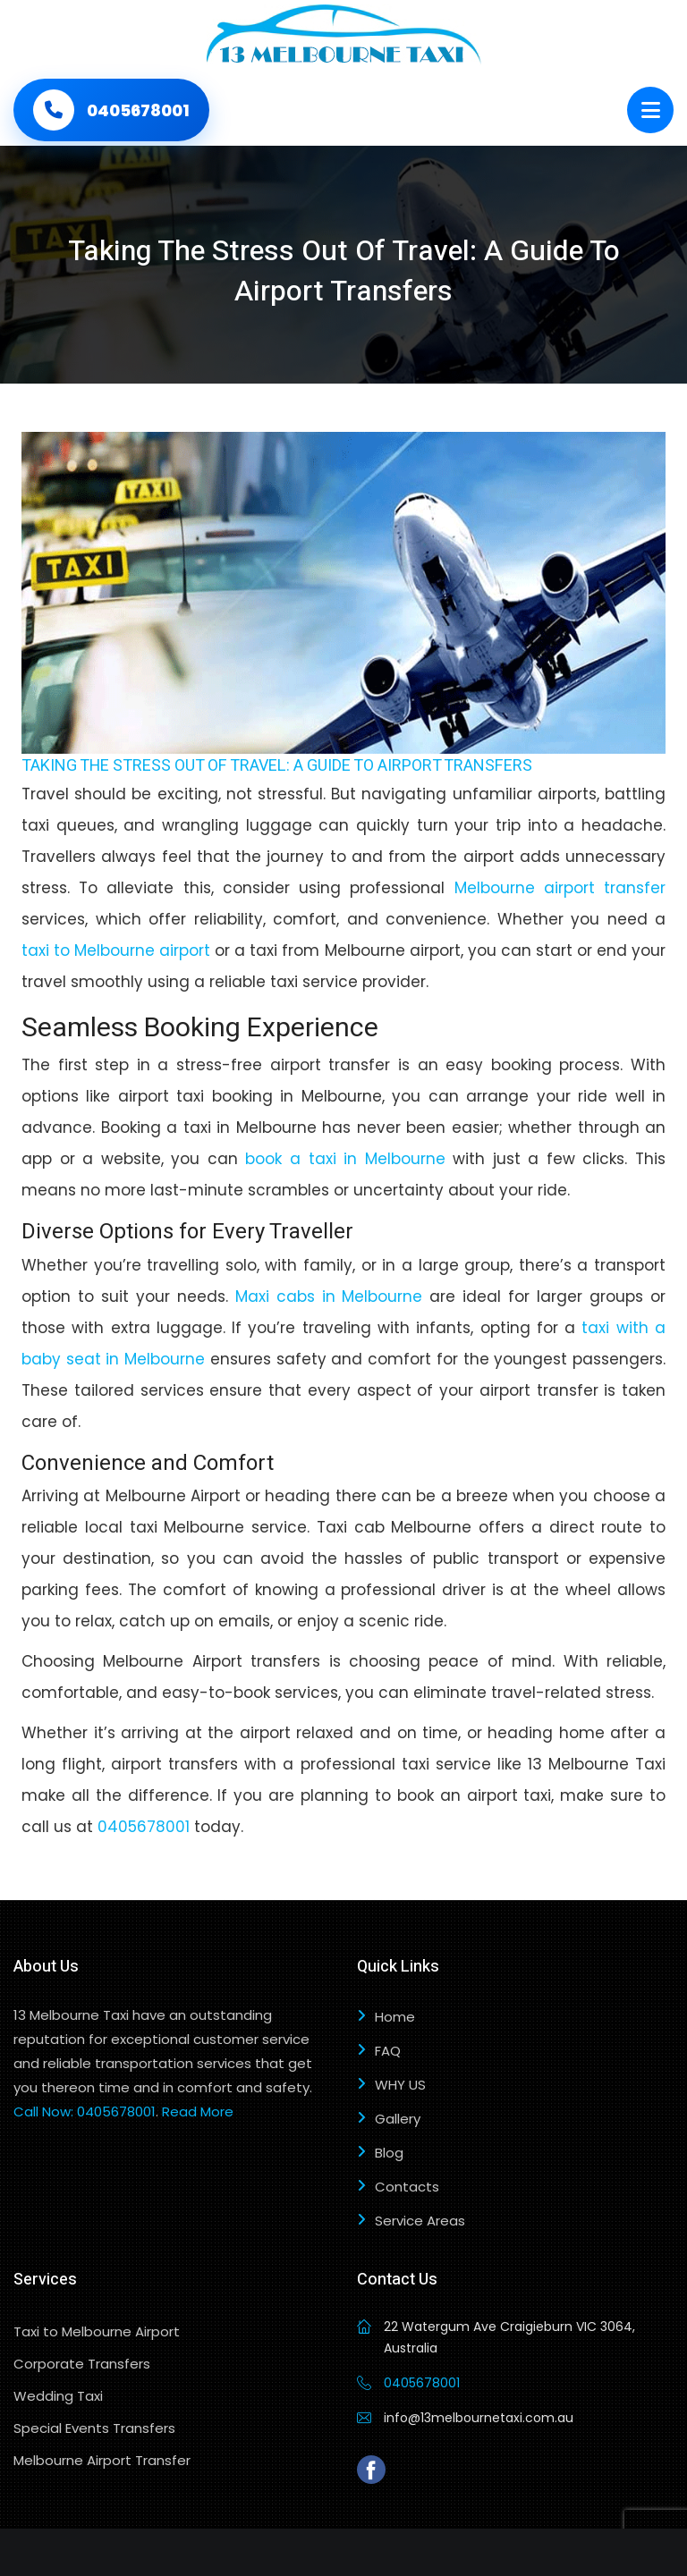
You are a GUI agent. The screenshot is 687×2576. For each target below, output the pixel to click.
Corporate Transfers (81, 2363)
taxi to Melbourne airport (115, 950)
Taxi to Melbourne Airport (96, 2331)
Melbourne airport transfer (560, 888)
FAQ (388, 2050)
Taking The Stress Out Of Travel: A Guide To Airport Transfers (276, 766)
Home (395, 2016)
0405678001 (144, 1826)
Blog (389, 2152)
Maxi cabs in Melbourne (329, 1296)
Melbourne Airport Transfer (102, 2460)
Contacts (407, 2186)
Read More (197, 2111)
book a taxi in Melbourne (345, 1159)
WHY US (400, 2084)
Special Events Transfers (94, 2428)
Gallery (397, 2118)
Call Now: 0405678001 (84, 2111)
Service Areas (420, 2220)
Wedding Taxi (58, 2395)
